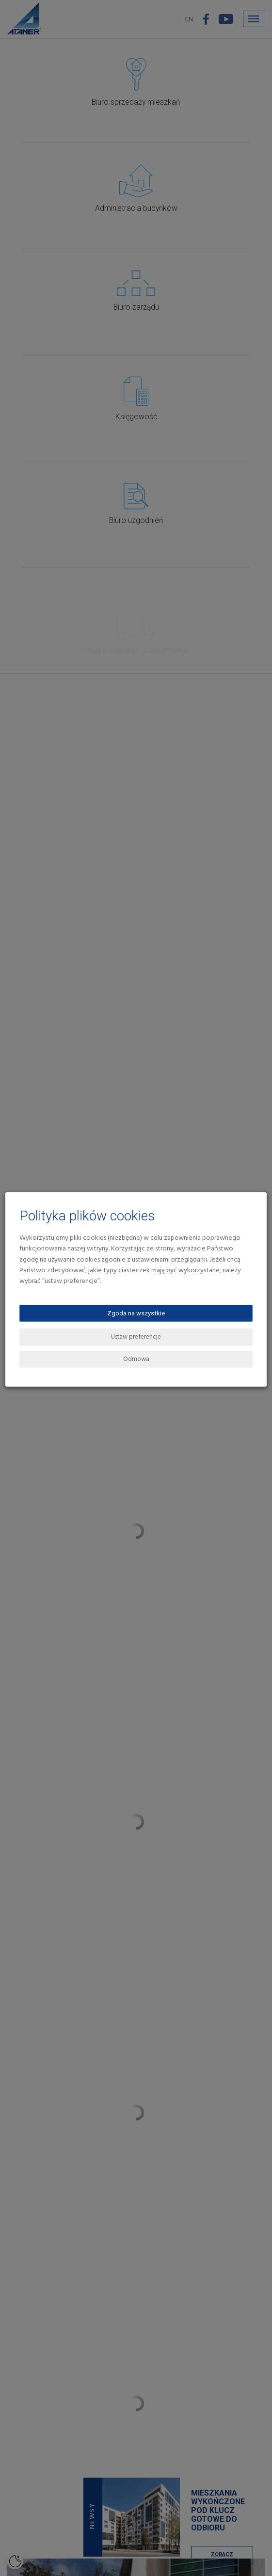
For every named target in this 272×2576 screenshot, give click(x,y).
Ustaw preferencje (136, 1337)
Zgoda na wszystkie (136, 1313)
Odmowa (136, 1359)
